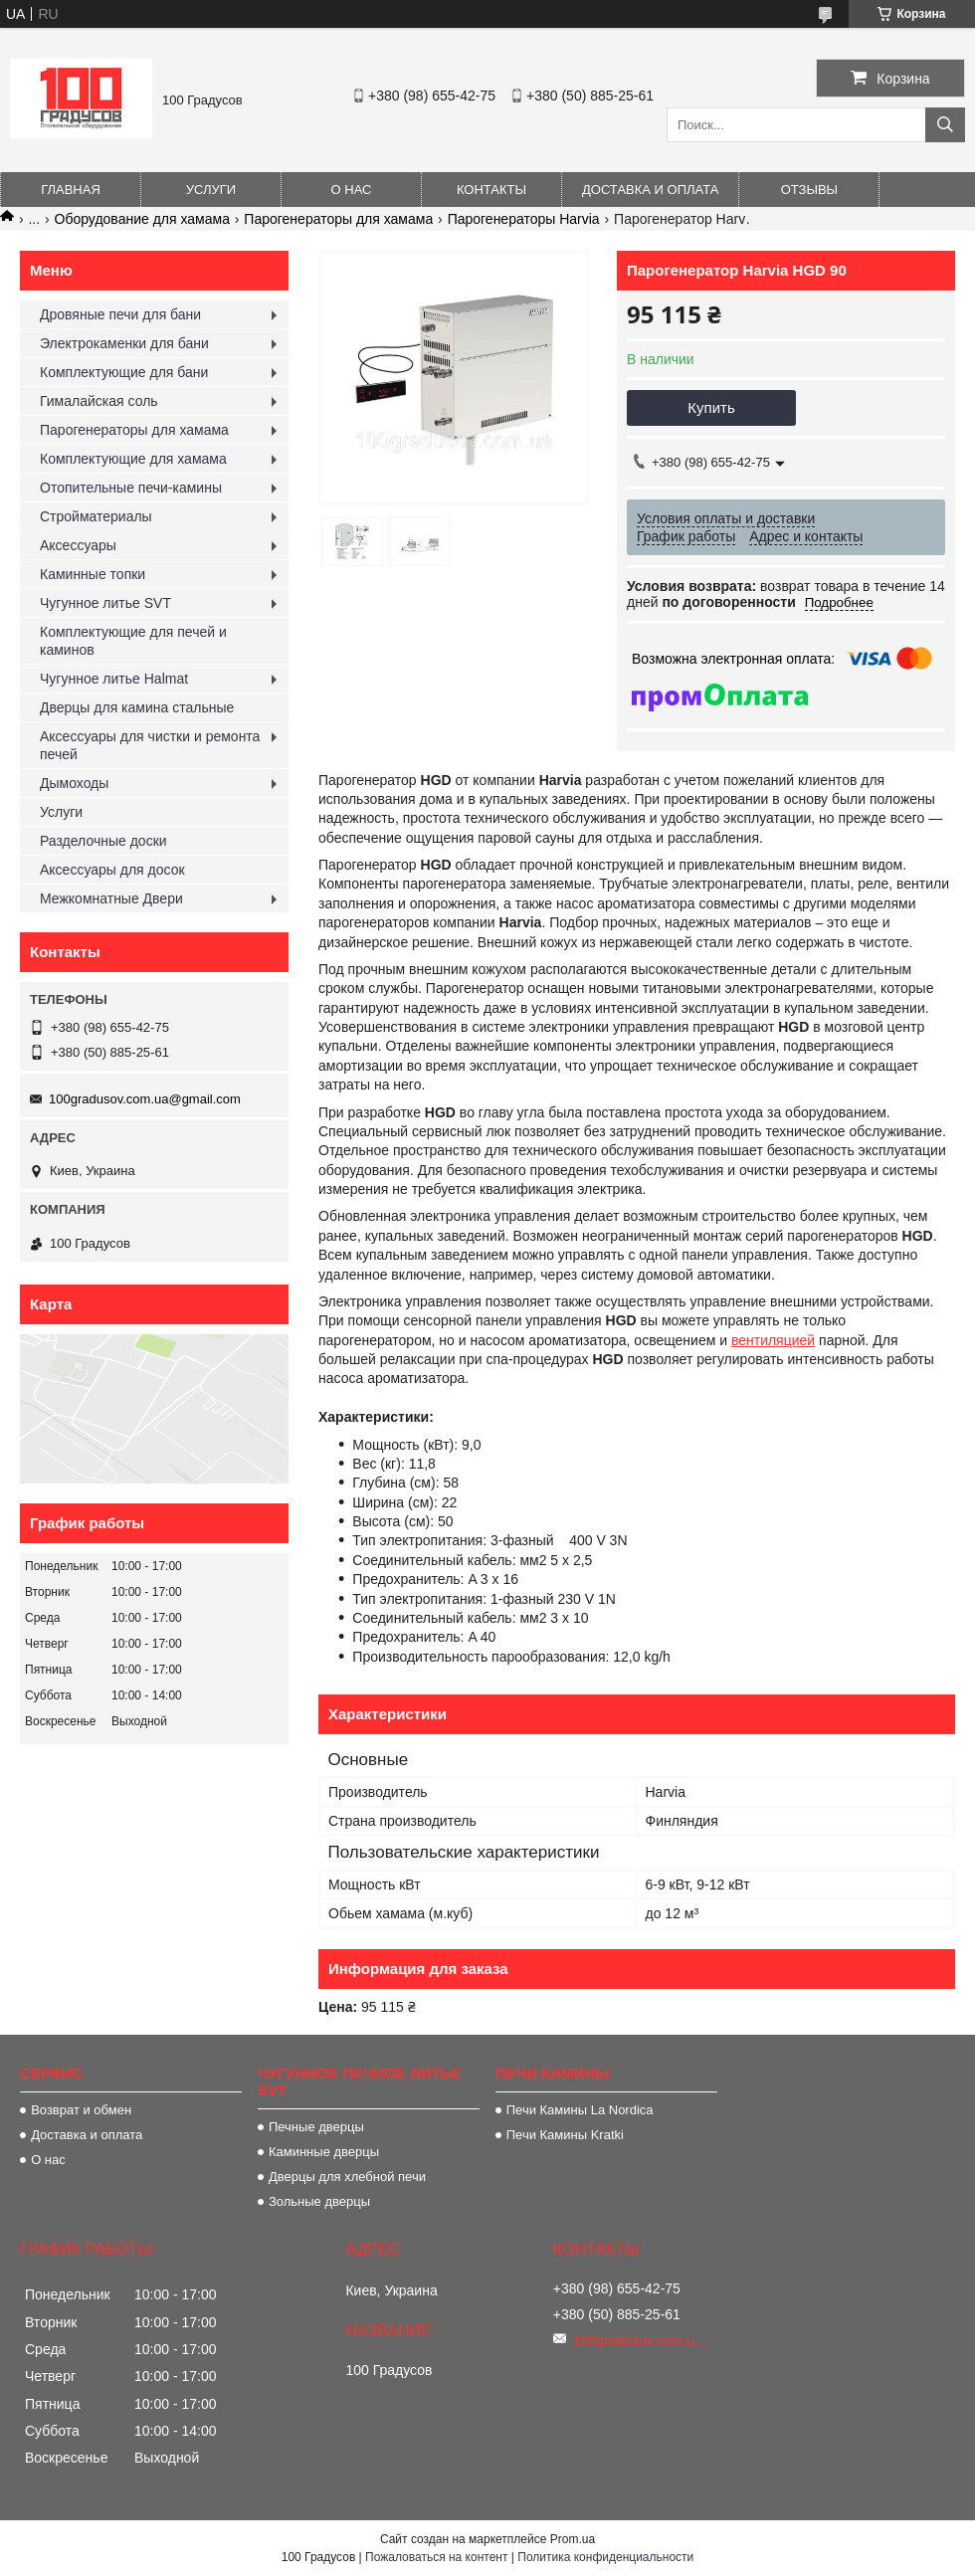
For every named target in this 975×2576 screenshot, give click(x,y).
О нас (351, 189)
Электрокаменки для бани (124, 343)
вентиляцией (773, 1340)
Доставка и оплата (650, 189)
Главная (70, 189)
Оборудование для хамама (142, 219)
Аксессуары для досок (112, 870)
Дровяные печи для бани (120, 314)
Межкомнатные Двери (111, 898)
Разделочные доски (103, 841)
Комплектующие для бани (124, 372)
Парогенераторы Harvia (524, 219)
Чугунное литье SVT (105, 603)
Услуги (211, 189)
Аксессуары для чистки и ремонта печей (150, 745)
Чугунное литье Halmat (114, 679)
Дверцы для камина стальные (137, 707)
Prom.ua (572, 2539)
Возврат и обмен (81, 2109)
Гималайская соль (99, 401)
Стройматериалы (96, 516)
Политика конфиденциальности (605, 2557)
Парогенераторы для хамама (338, 219)
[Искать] (945, 124)
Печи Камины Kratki (565, 2134)
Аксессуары (78, 545)
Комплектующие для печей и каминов (133, 641)
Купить (710, 407)
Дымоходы (74, 783)
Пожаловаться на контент (436, 2557)
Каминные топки (92, 574)
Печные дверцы (316, 2126)
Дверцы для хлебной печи (347, 2176)
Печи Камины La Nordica (580, 2109)
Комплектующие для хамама (133, 459)
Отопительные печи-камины (131, 487)
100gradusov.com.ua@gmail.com (145, 1098)
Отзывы (809, 189)
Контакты (491, 189)
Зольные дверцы (319, 2201)
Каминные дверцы (324, 2151)
